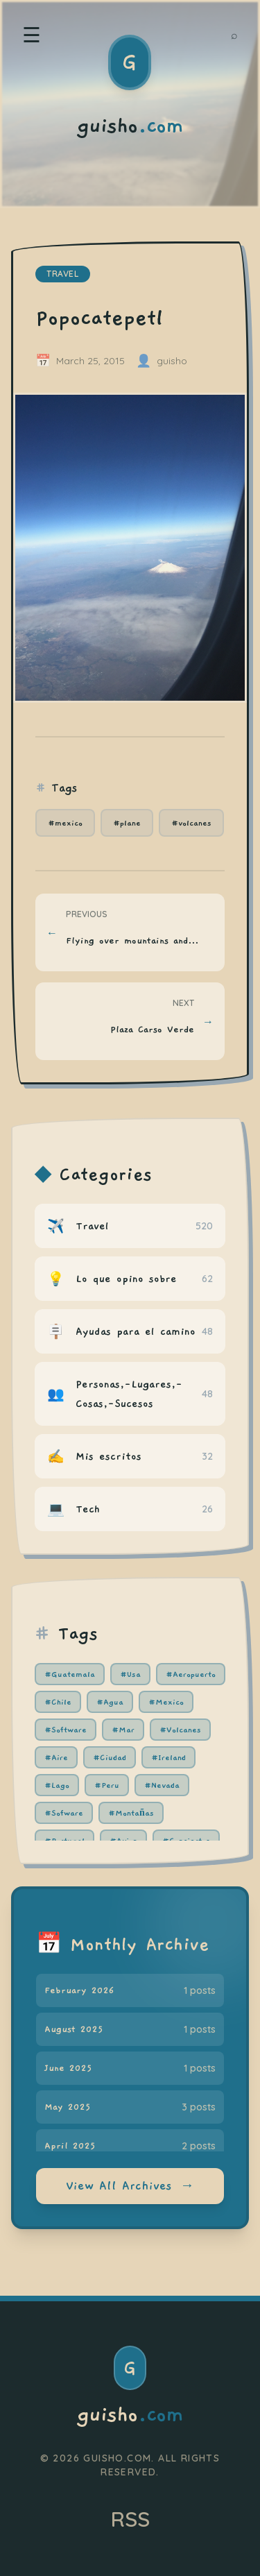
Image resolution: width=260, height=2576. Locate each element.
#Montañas (131, 1813)
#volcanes (191, 823)
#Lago (56, 1785)
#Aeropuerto (191, 1674)
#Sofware (63, 1813)
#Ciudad (109, 1757)
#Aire (56, 1757)
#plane (127, 823)
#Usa (130, 1674)
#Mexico (166, 1702)
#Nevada (162, 1785)
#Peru (106, 1785)
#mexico (65, 823)
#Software (65, 1729)
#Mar (123, 1729)
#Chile (57, 1702)
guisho (130, 2415)
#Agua (109, 1702)
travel (62, 273)
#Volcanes (180, 1729)
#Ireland (168, 1757)
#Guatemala (69, 1674)
